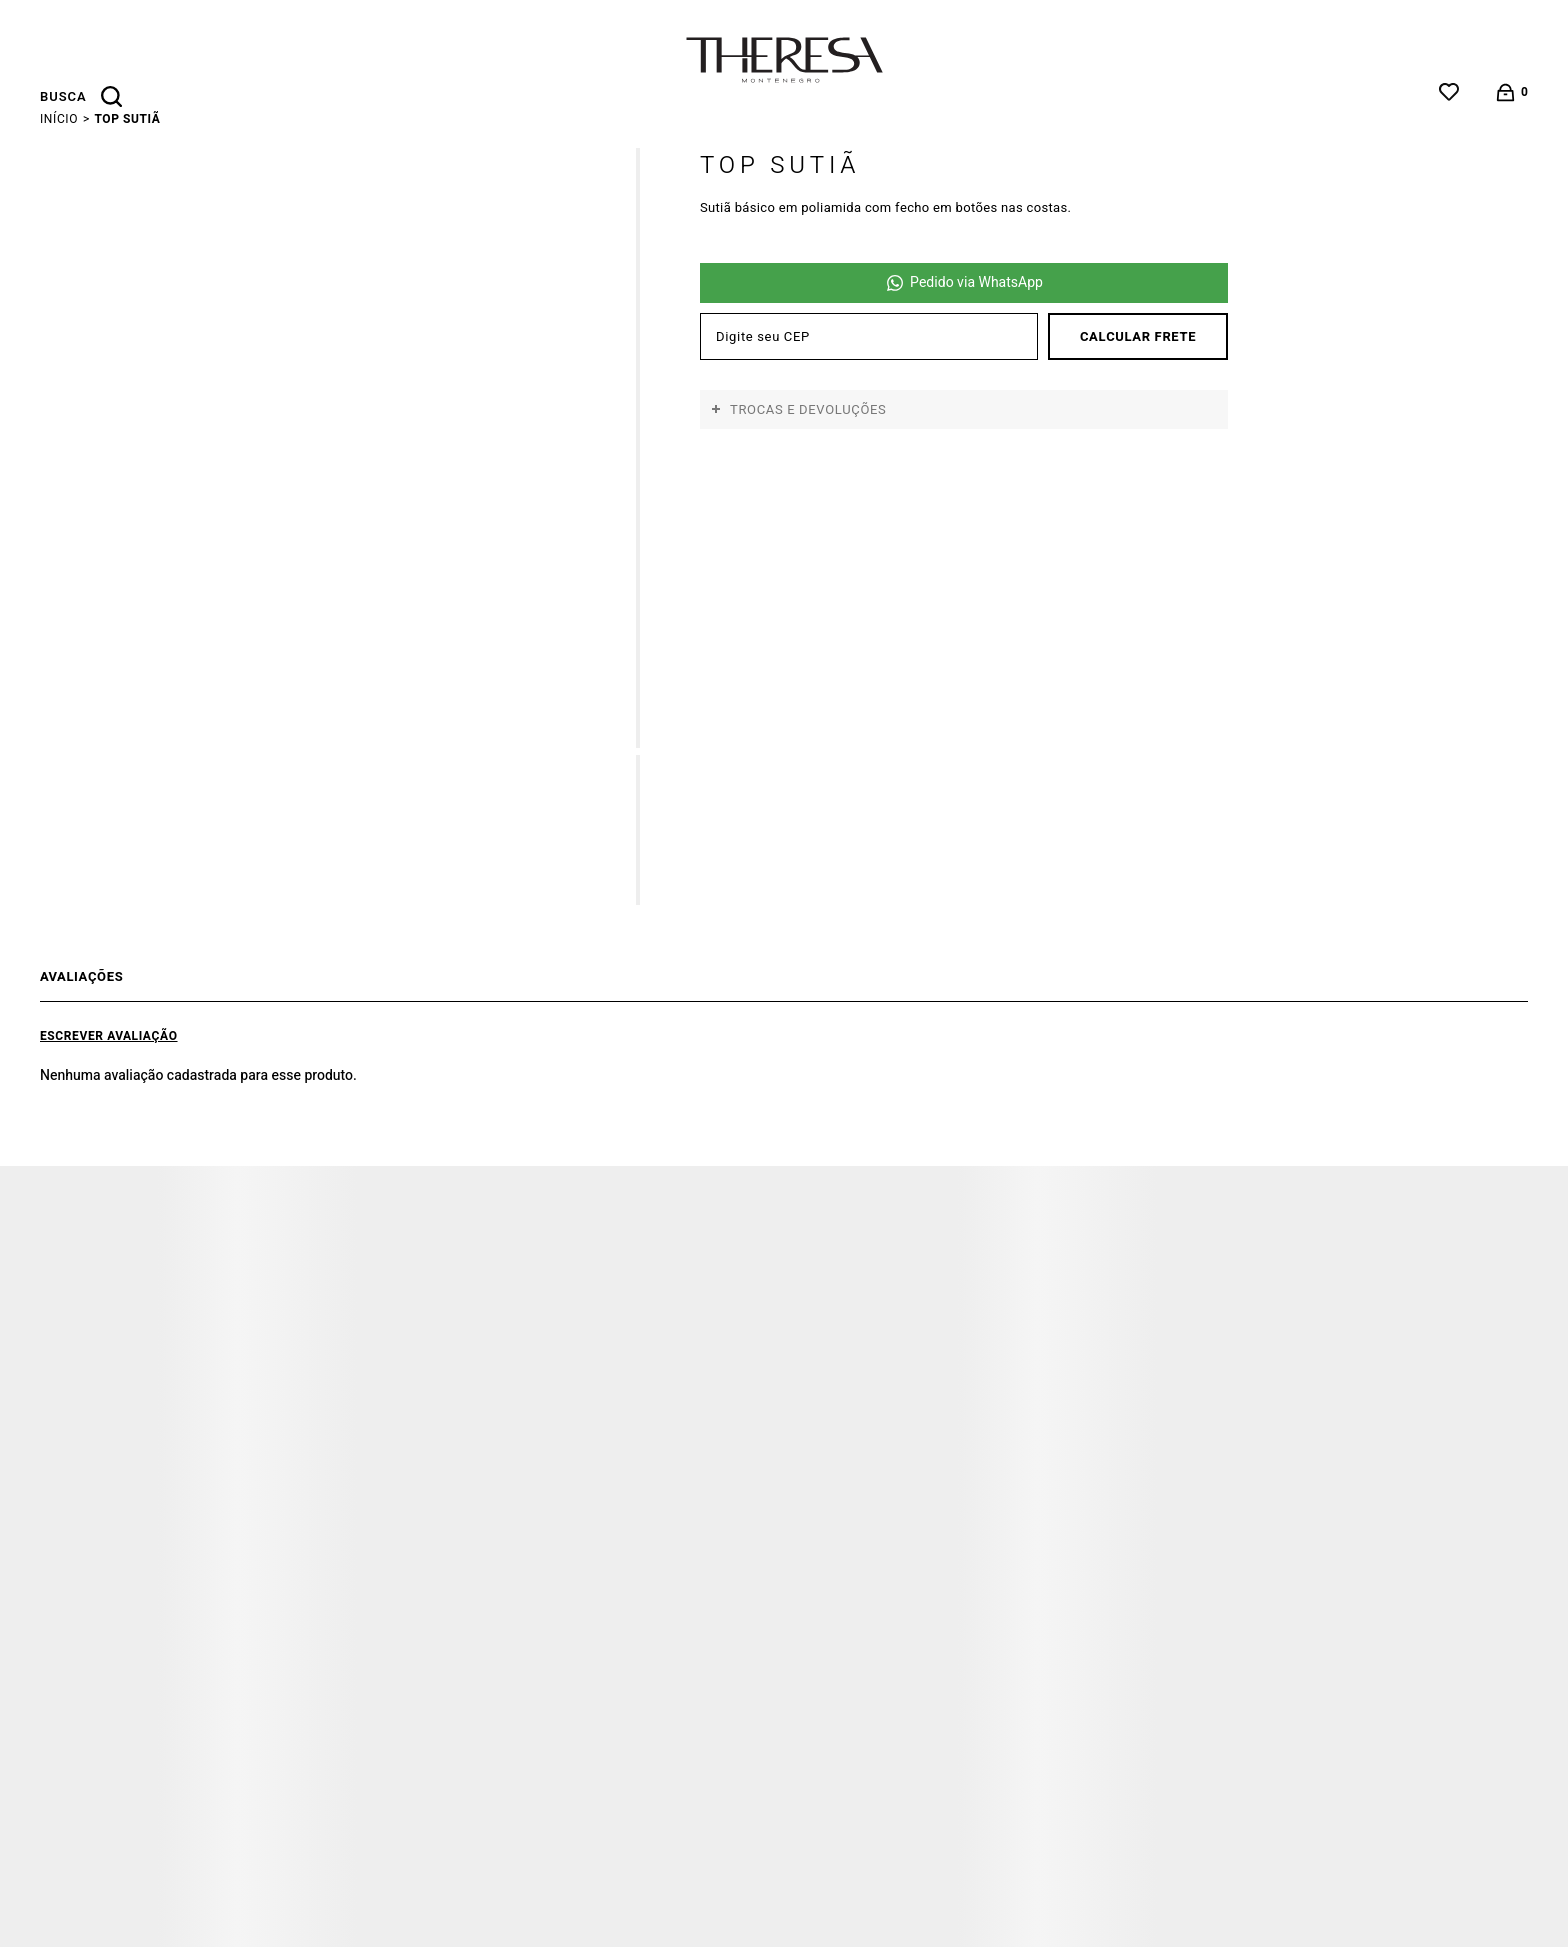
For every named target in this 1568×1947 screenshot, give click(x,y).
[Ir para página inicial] (59, 119)
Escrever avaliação (109, 1036)
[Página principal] (784, 60)
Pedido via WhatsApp (976, 282)
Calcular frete (1138, 336)
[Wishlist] (1449, 92)
